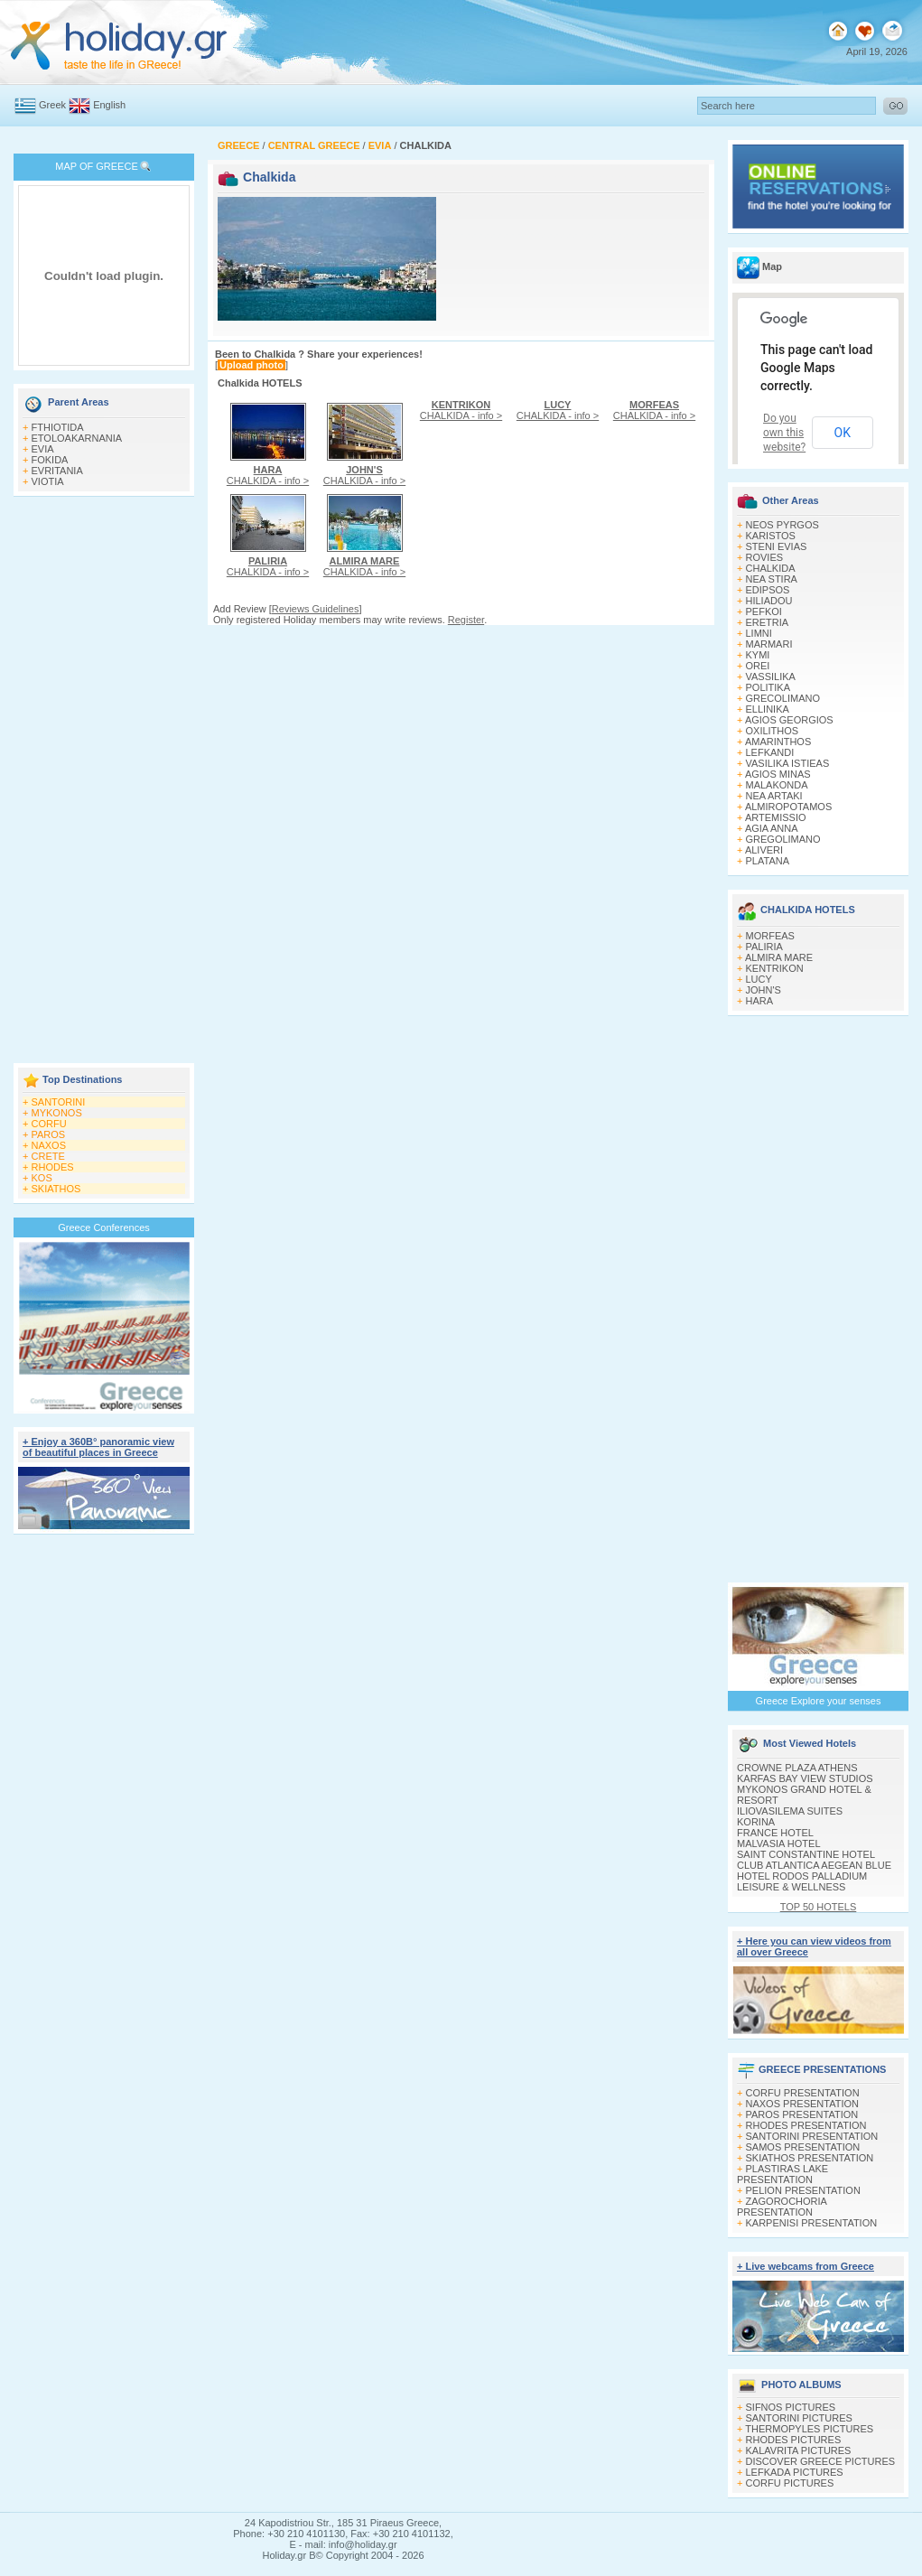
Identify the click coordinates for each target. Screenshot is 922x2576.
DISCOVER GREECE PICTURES (821, 2461)
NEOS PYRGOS (782, 524)
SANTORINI (59, 1102)
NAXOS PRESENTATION (803, 2103)
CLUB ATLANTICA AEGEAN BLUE (814, 1865)
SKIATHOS (56, 1188)
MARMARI (769, 644)
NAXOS (49, 1145)
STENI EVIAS (776, 546)
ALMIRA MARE (779, 957)
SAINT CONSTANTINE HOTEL (806, 1854)
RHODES (53, 1167)
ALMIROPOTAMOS (788, 806)
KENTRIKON (775, 968)
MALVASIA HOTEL (779, 1843)
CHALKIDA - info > (268, 475)
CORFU (49, 1123)
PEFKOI (764, 611)
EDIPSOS (768, 589)
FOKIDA (50, 459)
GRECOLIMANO (783, 698)
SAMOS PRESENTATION (803, 2147)
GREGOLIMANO (783, 839)
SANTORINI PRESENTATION (812, 2136)
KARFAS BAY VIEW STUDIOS (805, 1778)
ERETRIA (767, 622)
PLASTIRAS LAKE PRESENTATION (782, 2174)
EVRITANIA (57, 470)
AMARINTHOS (778, 741)
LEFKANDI (770, 752)
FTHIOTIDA (58, 427)
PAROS (49, 1134)
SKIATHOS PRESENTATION (810, 2157)
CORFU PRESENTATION (803, 2092)
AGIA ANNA (771, 828)
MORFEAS (770, 935)
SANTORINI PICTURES (799, 2418)
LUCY (759, 979)
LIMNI (759, 633)
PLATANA (768, 860)
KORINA (756, 1821)
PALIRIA (764, 946)
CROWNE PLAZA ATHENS (797, 1767)
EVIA (43, 448)
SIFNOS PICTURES (791, 2407)
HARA (760, 1000)
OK (842, 432)
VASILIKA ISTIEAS (788, 763)
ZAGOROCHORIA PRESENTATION (781, 2206)
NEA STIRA (771, 579)
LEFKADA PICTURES (794, 2472)
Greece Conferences (104, 1227)
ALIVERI (764, 850)
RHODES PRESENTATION (806, 2125)
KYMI (758, 654)
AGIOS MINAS (778, 774)
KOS (42, 1177)
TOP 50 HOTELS (818, 1906)
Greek (52, 104)
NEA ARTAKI (774, 795)
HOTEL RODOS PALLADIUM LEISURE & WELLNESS (802, 1881)
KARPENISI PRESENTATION (812, 2222)
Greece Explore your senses (818, 1700)
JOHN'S (763, 990)
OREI (758, 665)
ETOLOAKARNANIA (77, 438)
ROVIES (765, 557)
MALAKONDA (777, 784)
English (109, 104)
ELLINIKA (767, 709)
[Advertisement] (104, 781)
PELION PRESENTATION (803, 2190)
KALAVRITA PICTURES (799, 2450)
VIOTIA (48, 481)
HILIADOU (769, 600)
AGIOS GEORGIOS (789, 719)
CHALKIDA (771, 568)
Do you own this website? (784, 432)
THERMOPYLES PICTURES (809, 2428)
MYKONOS (57, 1112)
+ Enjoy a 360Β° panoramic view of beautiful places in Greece (98, 1447)
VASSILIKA (771, 676)
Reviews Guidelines (315, 608)
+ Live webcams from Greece (805, 2266)
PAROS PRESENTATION (802, 2114)
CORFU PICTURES (790, 2483)
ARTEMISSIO (775, 817)
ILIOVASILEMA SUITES (790, 1811)
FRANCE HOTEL (775, 1832)
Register (466, 619)
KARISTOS (771, 535)
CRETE (48, 1156)
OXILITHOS (772, 730)
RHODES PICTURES (794, 2439)
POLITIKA (768, 687)
